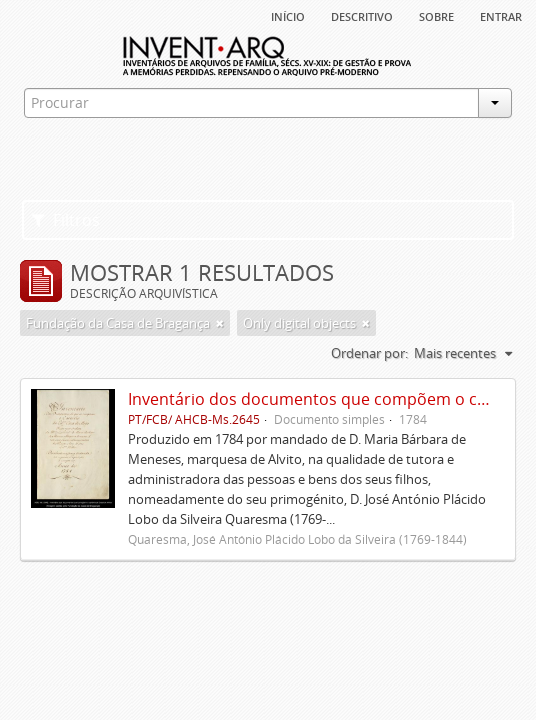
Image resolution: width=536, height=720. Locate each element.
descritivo (362, 15)
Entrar (501, 15)
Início (288, 15)
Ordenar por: (369, 353)
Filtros (66, 220)
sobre (436, 15)
